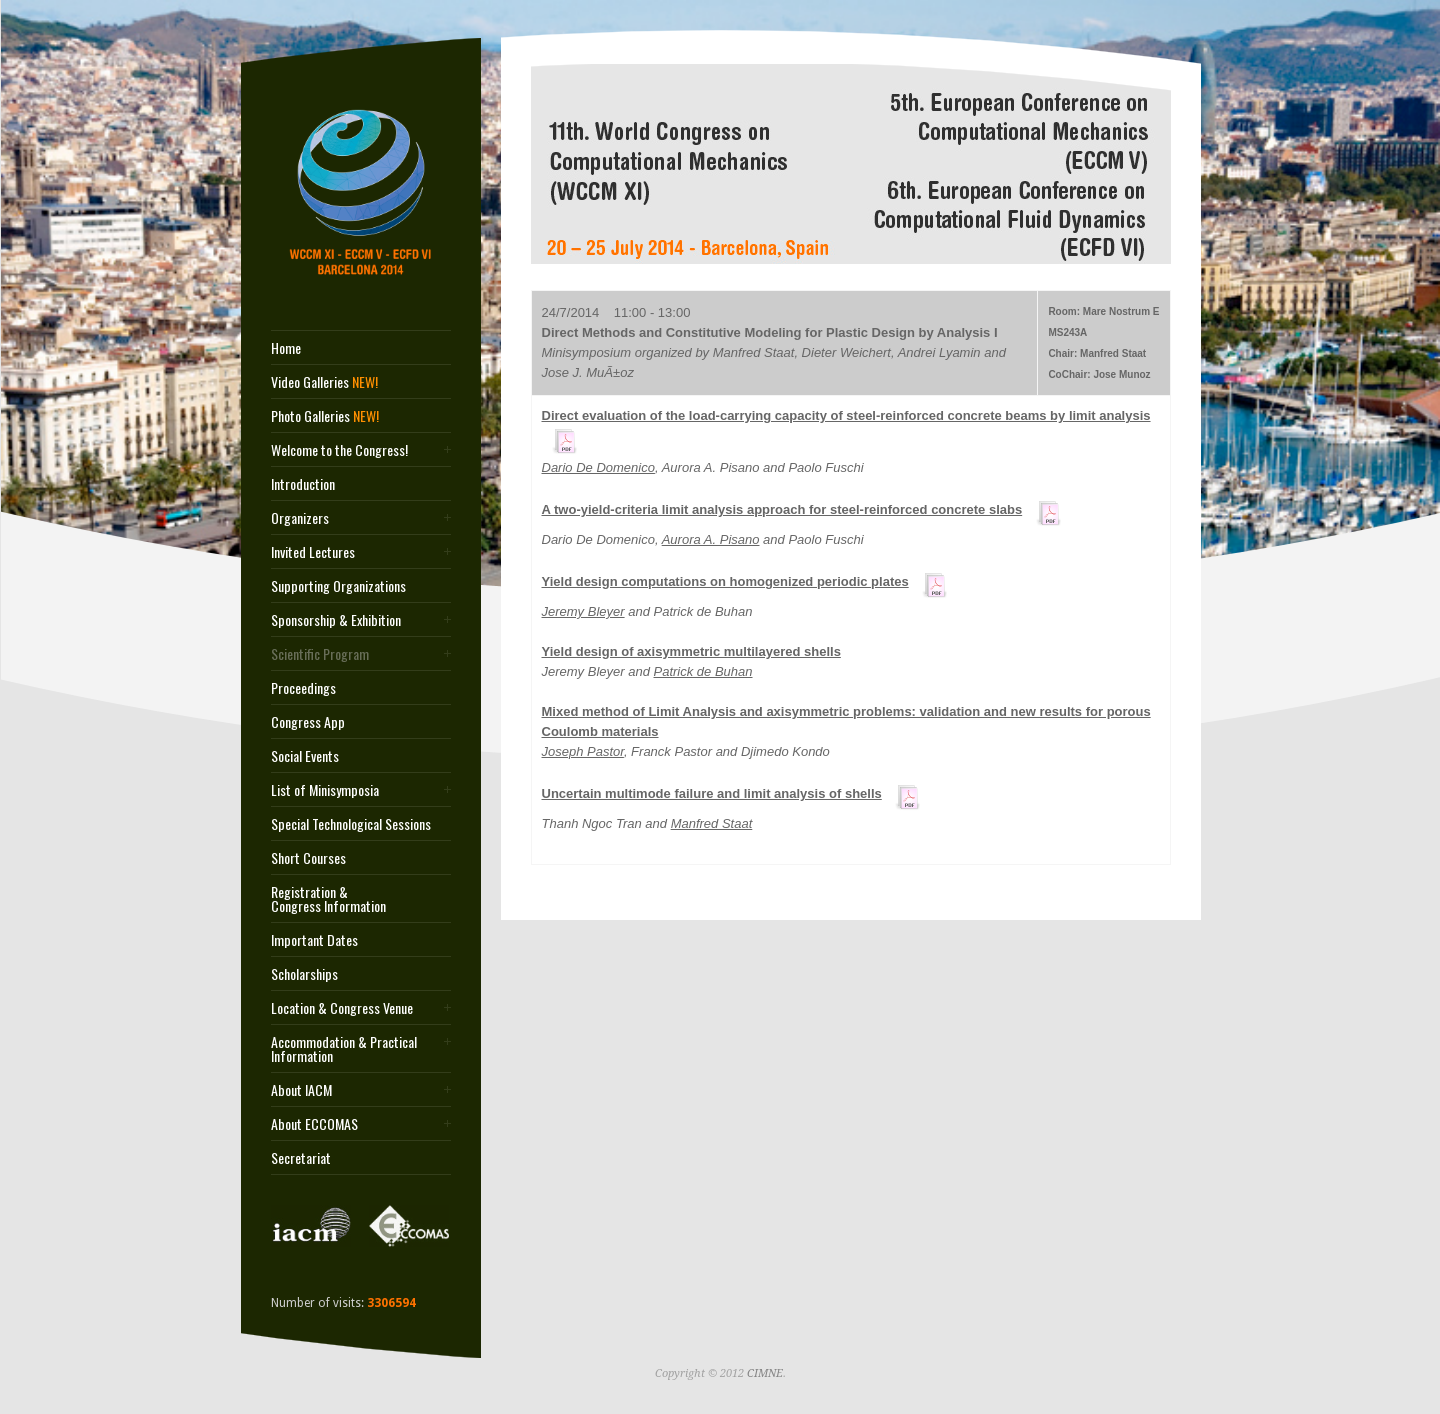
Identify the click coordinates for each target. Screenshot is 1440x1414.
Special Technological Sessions (351, 824)
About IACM (301, 1090)
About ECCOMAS (314, 1124)
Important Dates (314, 940)
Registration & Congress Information (328, 899)
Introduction (303, 484)
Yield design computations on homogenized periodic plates (725, 581)
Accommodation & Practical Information (344, 1049)
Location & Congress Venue (342, 1008)
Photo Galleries (325, 416)
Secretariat (301, 1158)
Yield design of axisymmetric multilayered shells (691, 651)
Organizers (300, 518)
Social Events (305, 756)
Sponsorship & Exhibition (336, 620)
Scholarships (304, 974)
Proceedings (303, 688)
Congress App (308, 722)
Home (286, 348)
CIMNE (765, 1373)
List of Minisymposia (325, 790)
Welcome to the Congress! (339, 450)
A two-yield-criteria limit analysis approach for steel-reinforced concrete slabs (782, 509)
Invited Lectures (313, 552)
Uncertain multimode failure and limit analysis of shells (712, 793)
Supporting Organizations (338, 586)
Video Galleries (324, 382)
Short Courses (308, 858)
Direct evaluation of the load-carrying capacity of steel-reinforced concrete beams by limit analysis (846, 415)
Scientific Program (320, 654)
